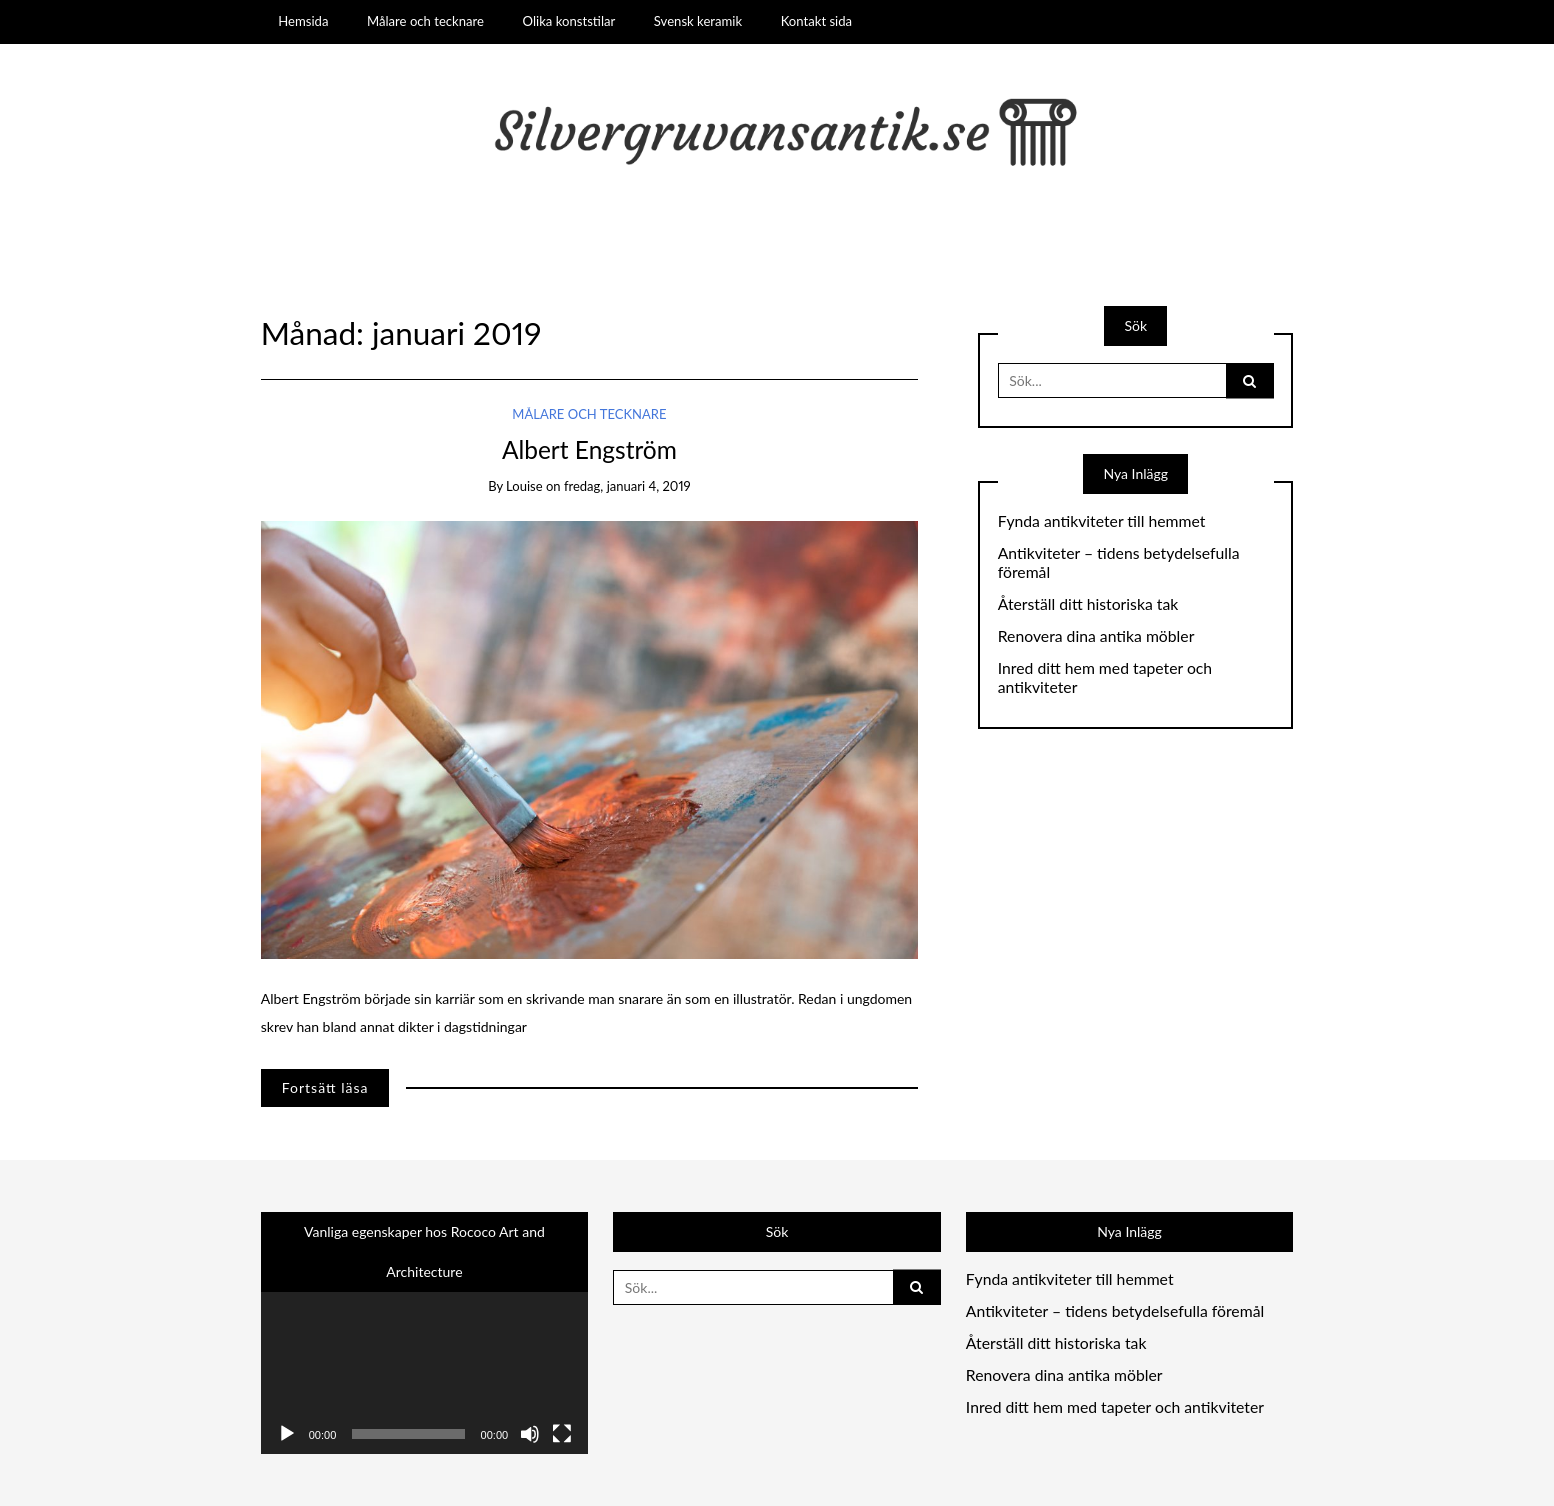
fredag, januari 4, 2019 (627, 486)
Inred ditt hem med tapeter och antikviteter (1105, 677)
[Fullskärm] (562, 1434)
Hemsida (303, 21)
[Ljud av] (530, 1434)
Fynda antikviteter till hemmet (1102, 521)
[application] (424, 1362)
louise (524, 486)
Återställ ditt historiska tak (1088, 604)
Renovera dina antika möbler (1096, 636)
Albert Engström (589, 449)
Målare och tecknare (425, 21)
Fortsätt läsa (325, 1087)
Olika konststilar (569, 21)
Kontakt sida (816, 21)
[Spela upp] (287, 1434)
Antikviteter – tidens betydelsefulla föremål (1119, 562)
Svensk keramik (698, 21)
